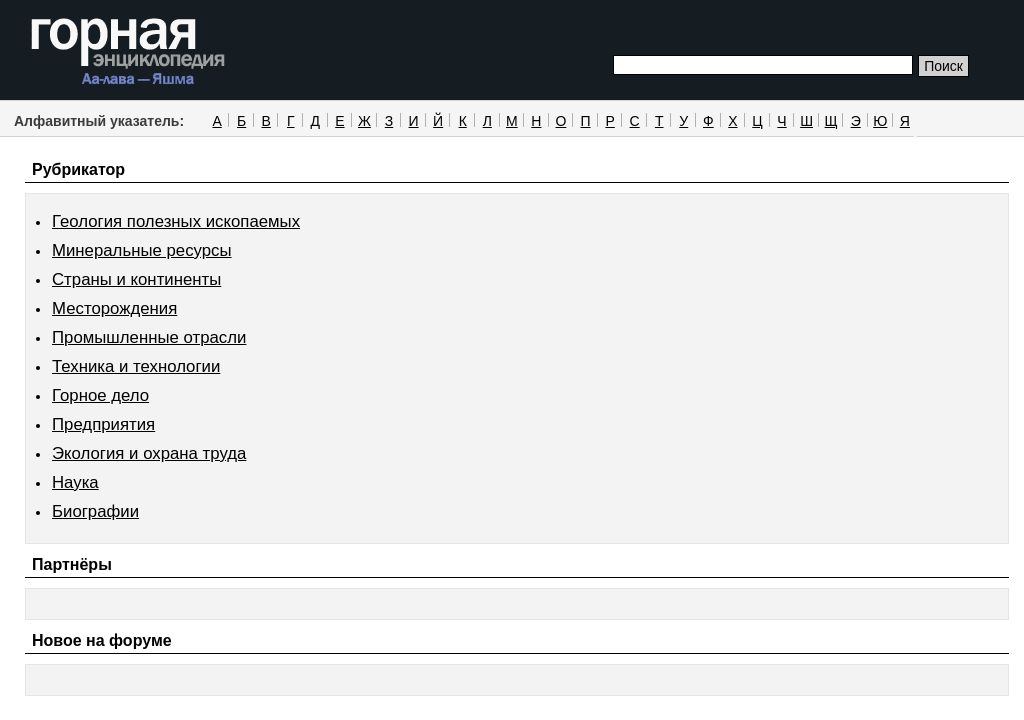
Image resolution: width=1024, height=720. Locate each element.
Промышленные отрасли (149, 337)
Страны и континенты (136, 279)
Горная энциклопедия (128, 52)
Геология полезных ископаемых (176, 221)
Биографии (95, 511)
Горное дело (100, 395)
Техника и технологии (136, 366)
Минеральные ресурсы (142, 250)
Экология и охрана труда (149, 453)
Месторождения (114, 308)
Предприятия (103, 424)
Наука (75, 482)
